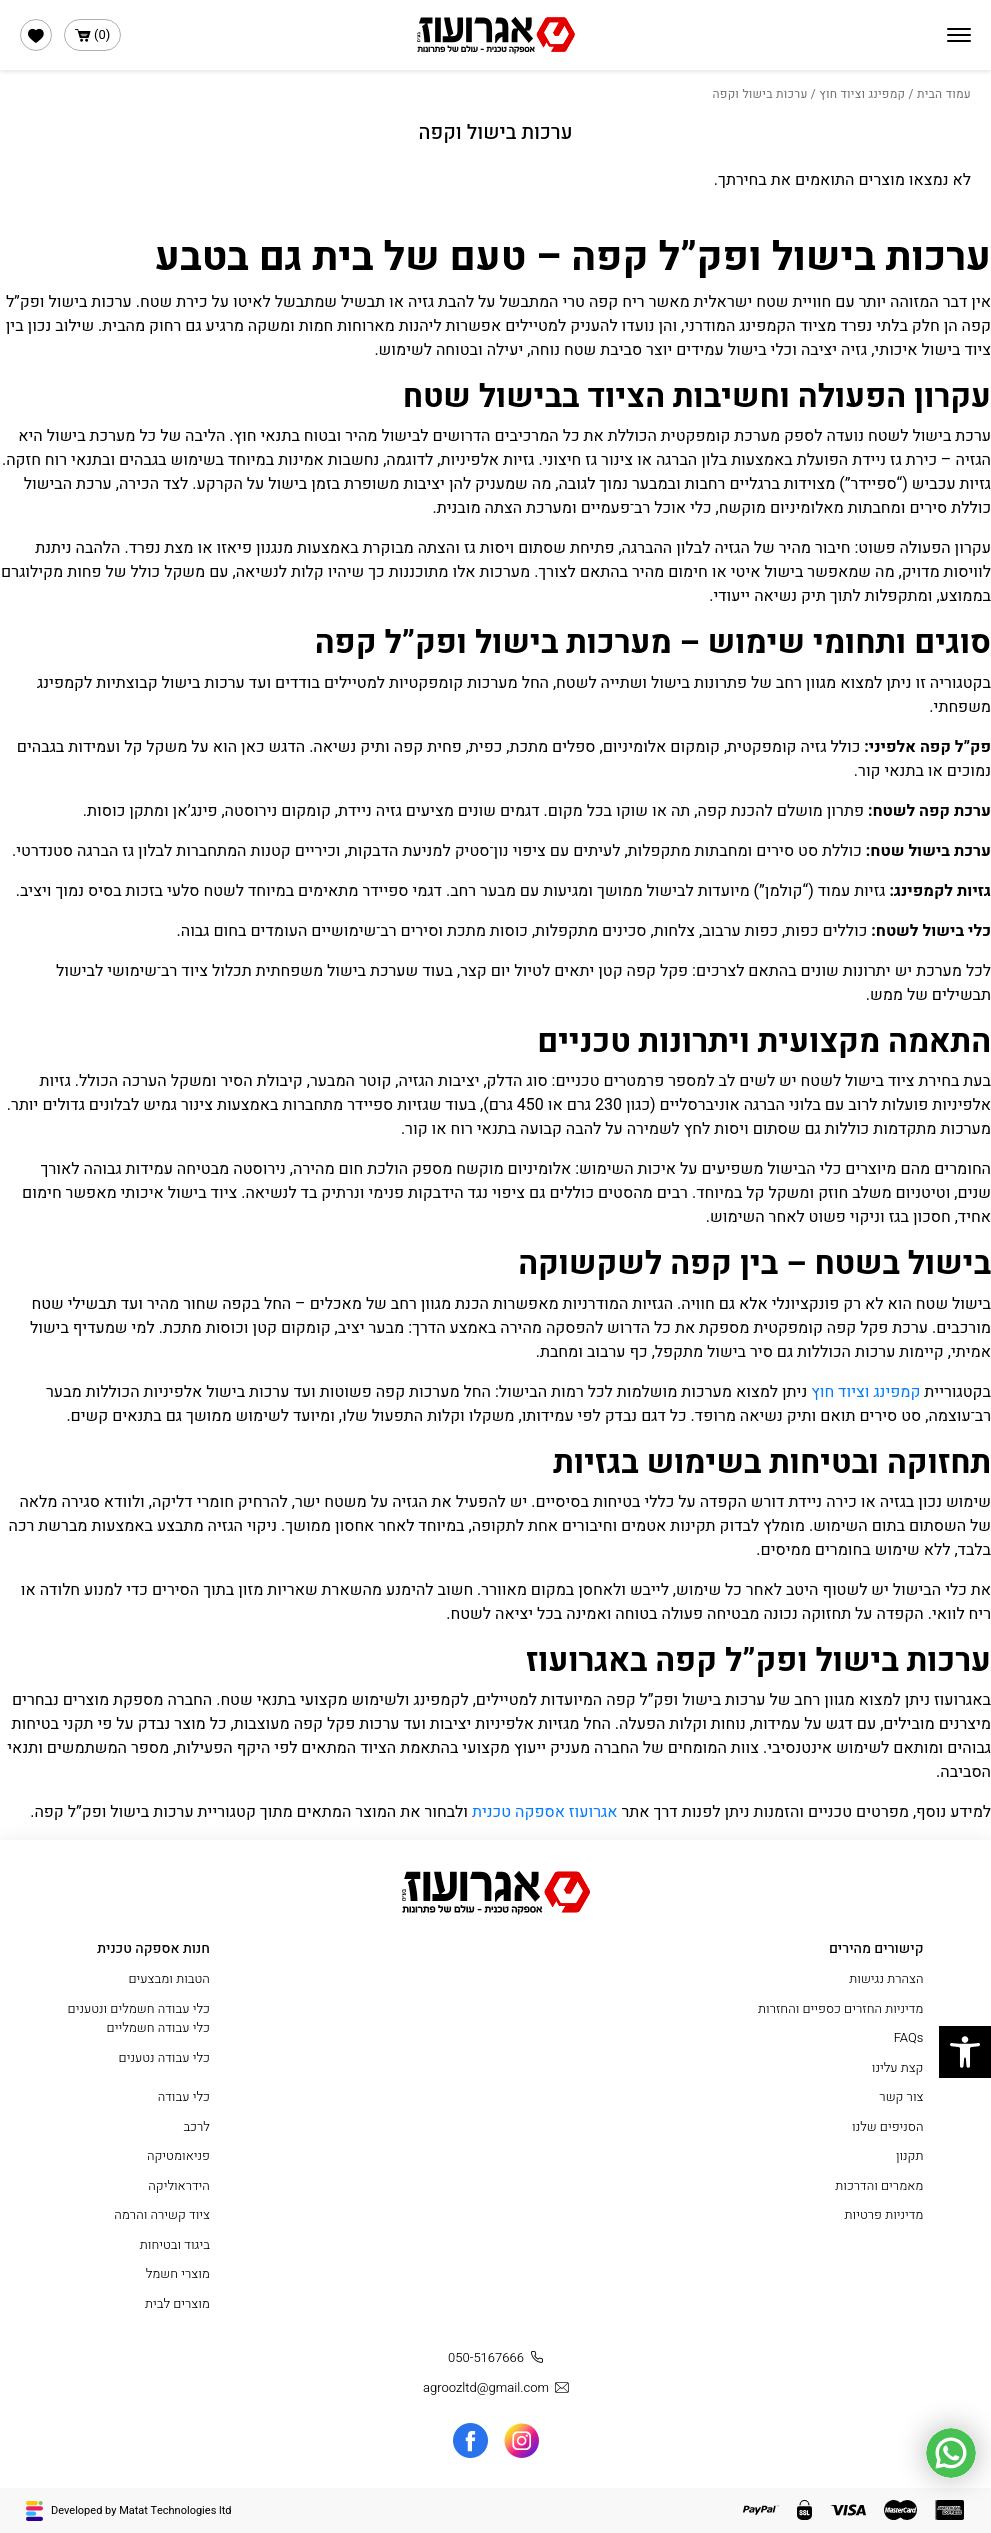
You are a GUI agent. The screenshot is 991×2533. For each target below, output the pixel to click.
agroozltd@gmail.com (498, 2388)
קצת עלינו (898, 2067)
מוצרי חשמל (178, 2273)
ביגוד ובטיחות (175, 2244)
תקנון (910, 2155)
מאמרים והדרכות (879, 2185)
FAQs (909, 2037)
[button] (965, 2052)
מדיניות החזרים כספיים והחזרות (840, 2008)
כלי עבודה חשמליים (158, 2027)
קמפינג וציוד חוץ (862, 94)
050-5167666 (498, 2358)
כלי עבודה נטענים (164, 2057)
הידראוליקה (179, 2185)
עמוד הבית (944, 94)
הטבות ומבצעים (168, 1978)
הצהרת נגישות (886, 1978)
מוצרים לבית (177, 2303)
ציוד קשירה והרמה (162, 2214)
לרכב (196, 2126)
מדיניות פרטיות (884, 2214)
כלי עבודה (184, 2096)
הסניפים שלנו (887, 2126)
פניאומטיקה (178, 2155)
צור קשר (901, 2096)
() (92, 35)
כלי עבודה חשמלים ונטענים (139, 2008)
